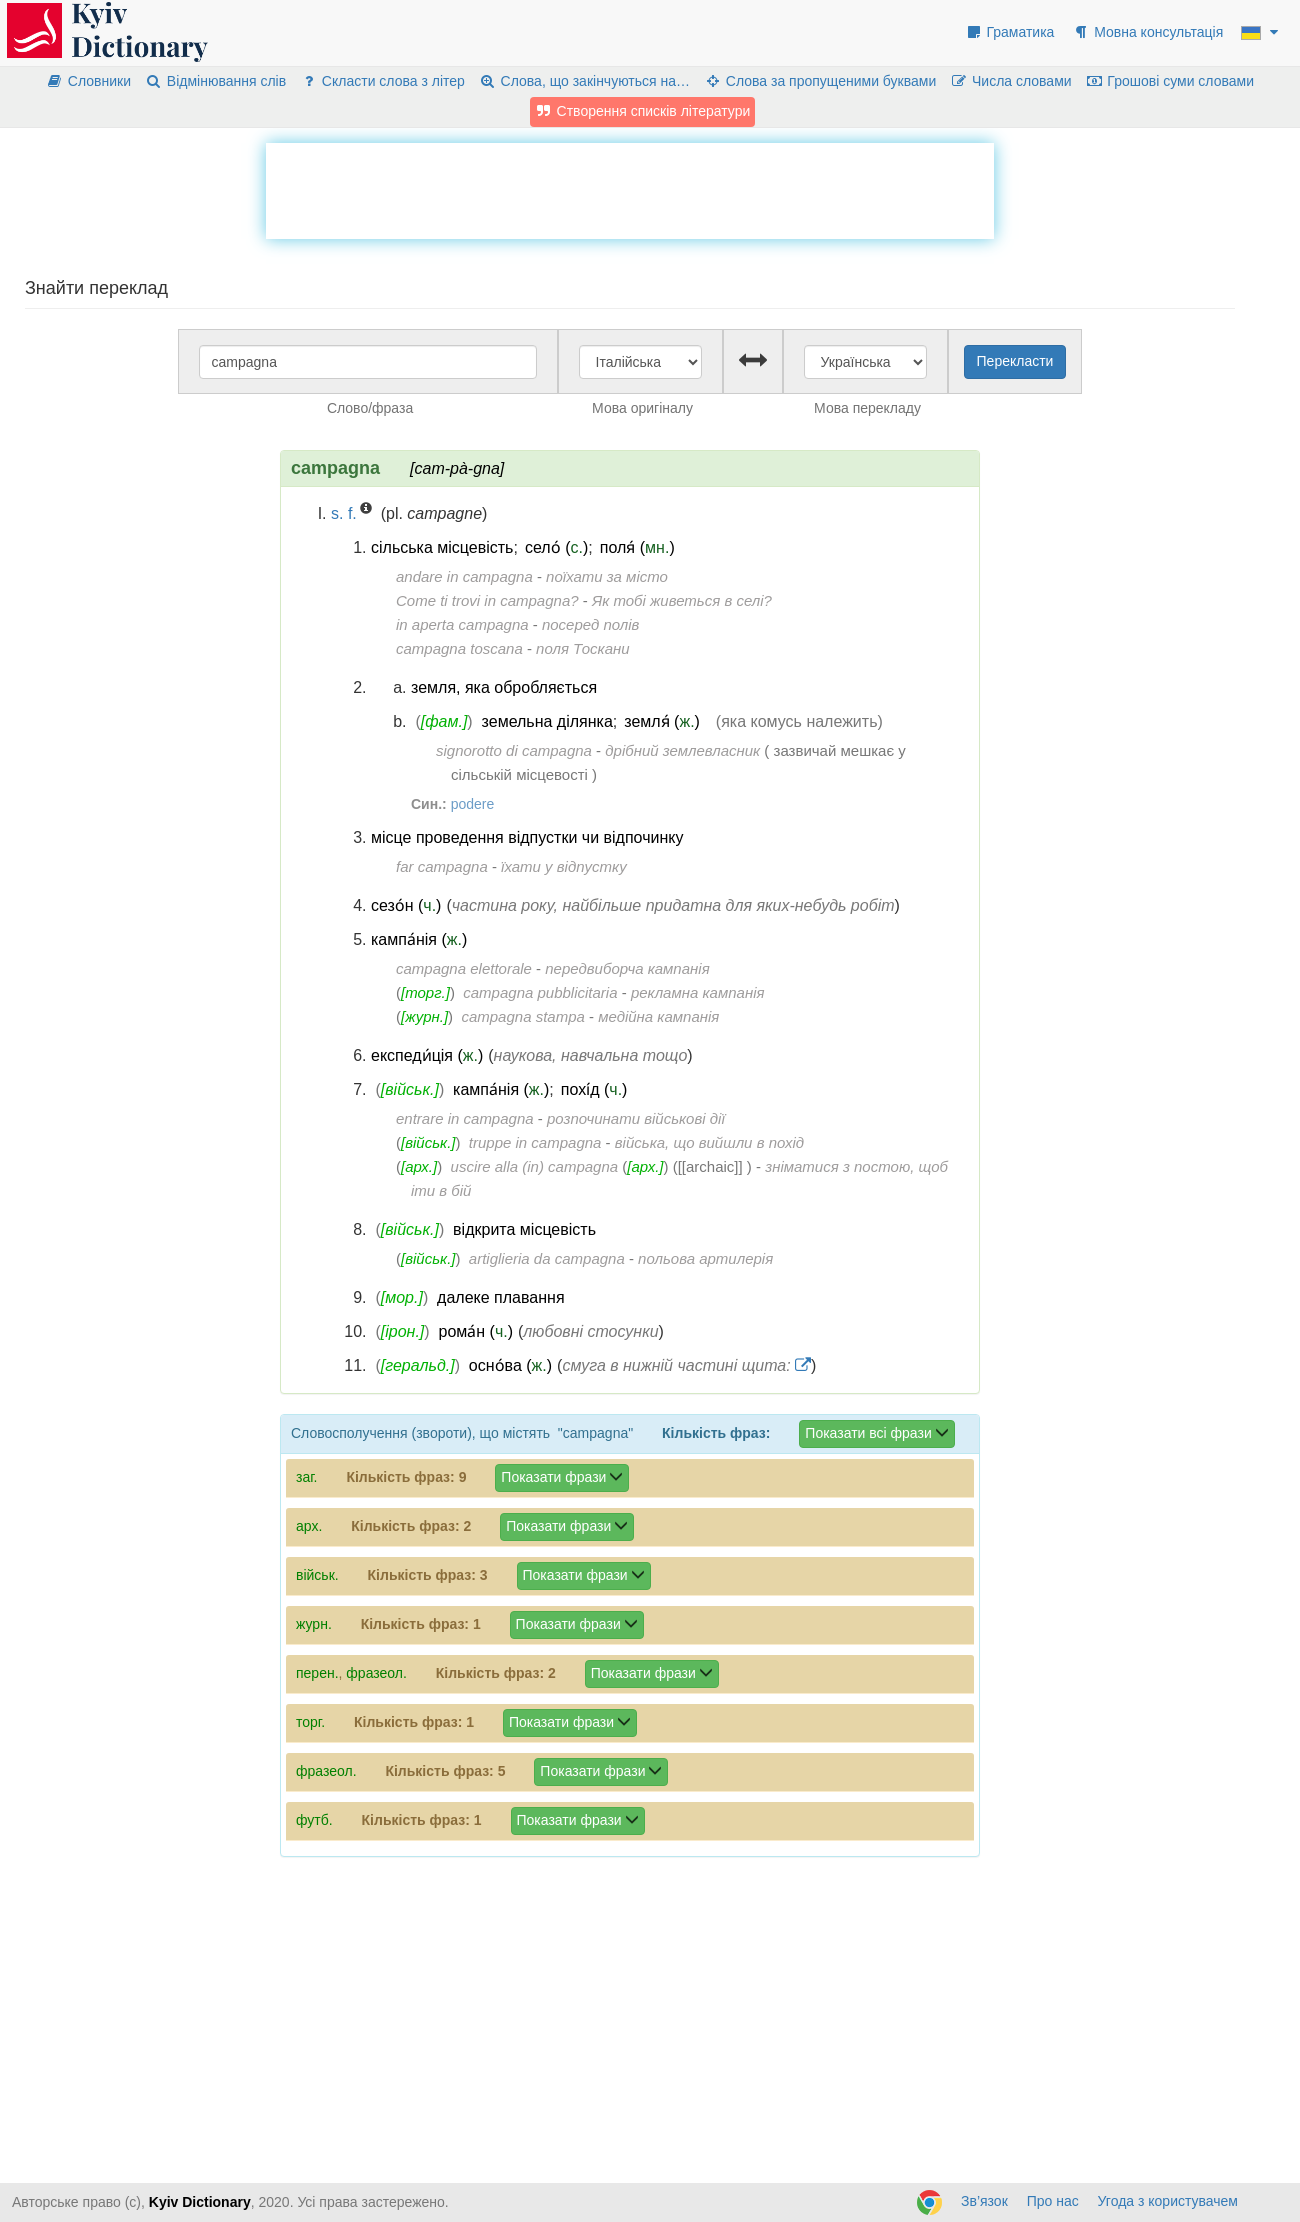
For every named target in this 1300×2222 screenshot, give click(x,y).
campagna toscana (459, 648)
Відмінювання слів (215, 81)
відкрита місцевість (524, 1229)
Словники (88, 81)
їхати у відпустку (564, 866)
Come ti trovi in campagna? (487, 600)
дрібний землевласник (682, 750)
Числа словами (1011, 81)
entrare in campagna (465, 1118)
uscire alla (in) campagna (535, 1166)
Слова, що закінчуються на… (584, 81)
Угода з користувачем (1168, 2201)
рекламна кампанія (698, 992)
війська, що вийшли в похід (709, 1142)
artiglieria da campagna (547, 1258)
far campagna (442, 866)
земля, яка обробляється (504, 687)
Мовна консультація (1147, 32)
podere (473, 804)
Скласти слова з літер (382, 81)
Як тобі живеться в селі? (682, 600)
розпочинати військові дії (636, 1118)
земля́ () (662, 721)
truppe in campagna (535, 1142)
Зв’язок (984, 2201)
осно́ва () (510, 1365)
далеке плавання (500, 1297)
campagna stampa (522, 1016)
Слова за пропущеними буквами (820, 81)
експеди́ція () (427, 1055)
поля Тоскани (583, 648)
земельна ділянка (547, 721)
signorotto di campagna (514, 750)
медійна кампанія (658, 1016)
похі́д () (594, 1089)
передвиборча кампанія (627, 968)
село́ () (556, 547)
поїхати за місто (607, 576)
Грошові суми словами (1170, 81)
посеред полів (590, 624)
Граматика (1010, 32)
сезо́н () (406, 905)
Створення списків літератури (643, 111)
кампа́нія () (419, 939)
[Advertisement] (630, 188)
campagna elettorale (464, 968)
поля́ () (637, 547)
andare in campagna (464, 576)
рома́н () (476, 1331)
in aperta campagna (462, 624)
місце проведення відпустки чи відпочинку (527, 837)
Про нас (1053, 2201)
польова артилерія (705, 1258)
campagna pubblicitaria (540, 992)
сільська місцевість (442, 547)
